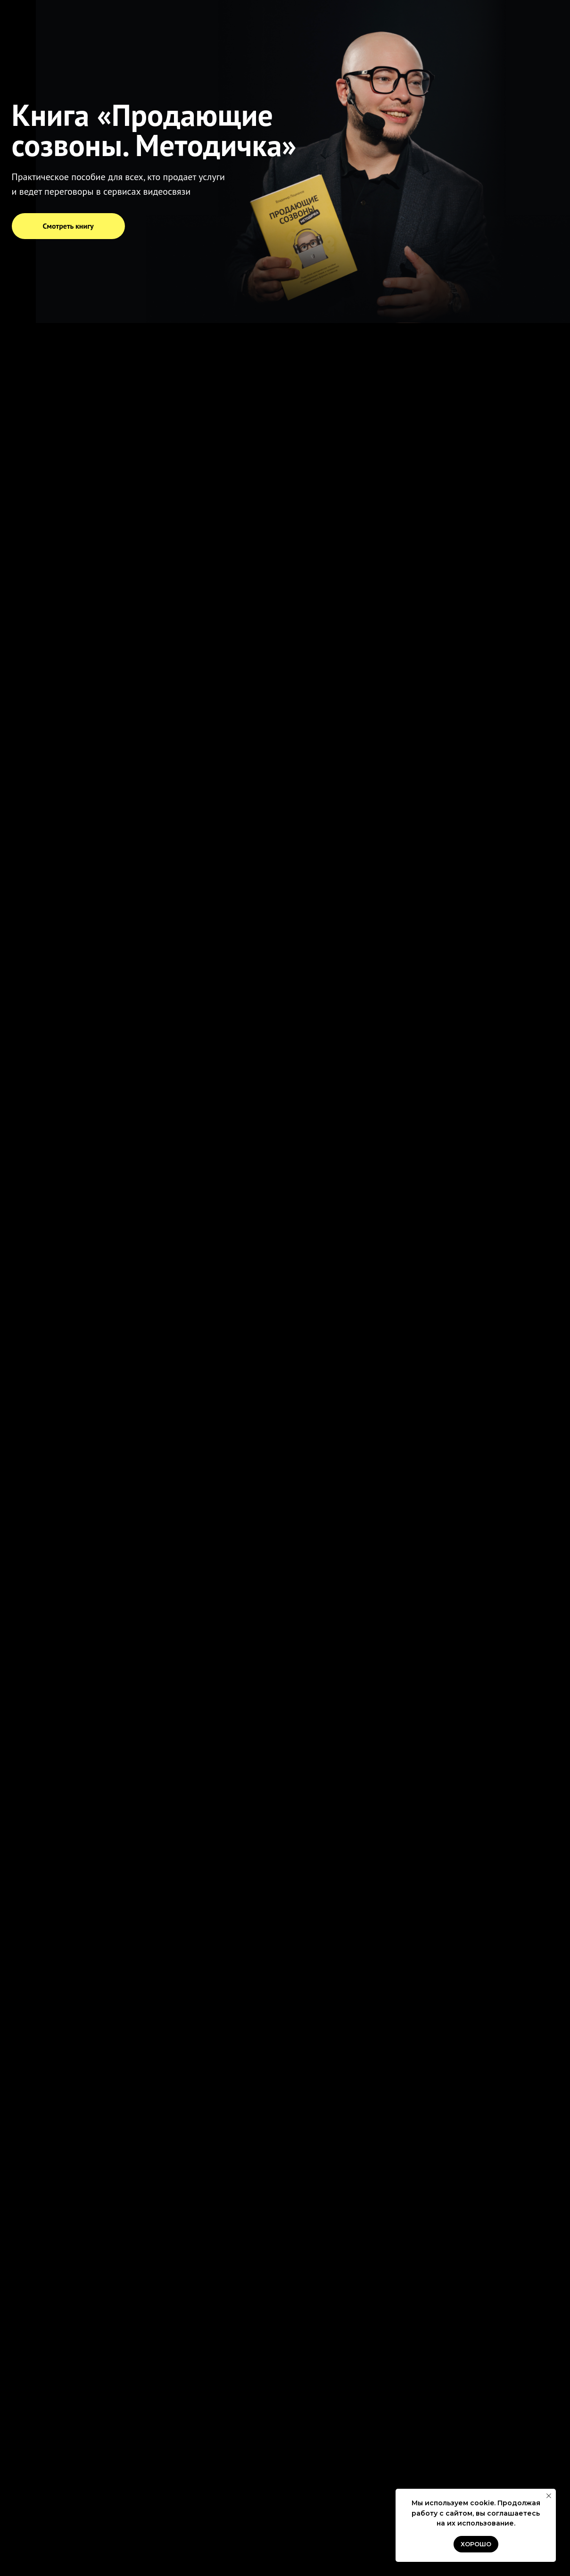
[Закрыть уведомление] (548, 2496)
